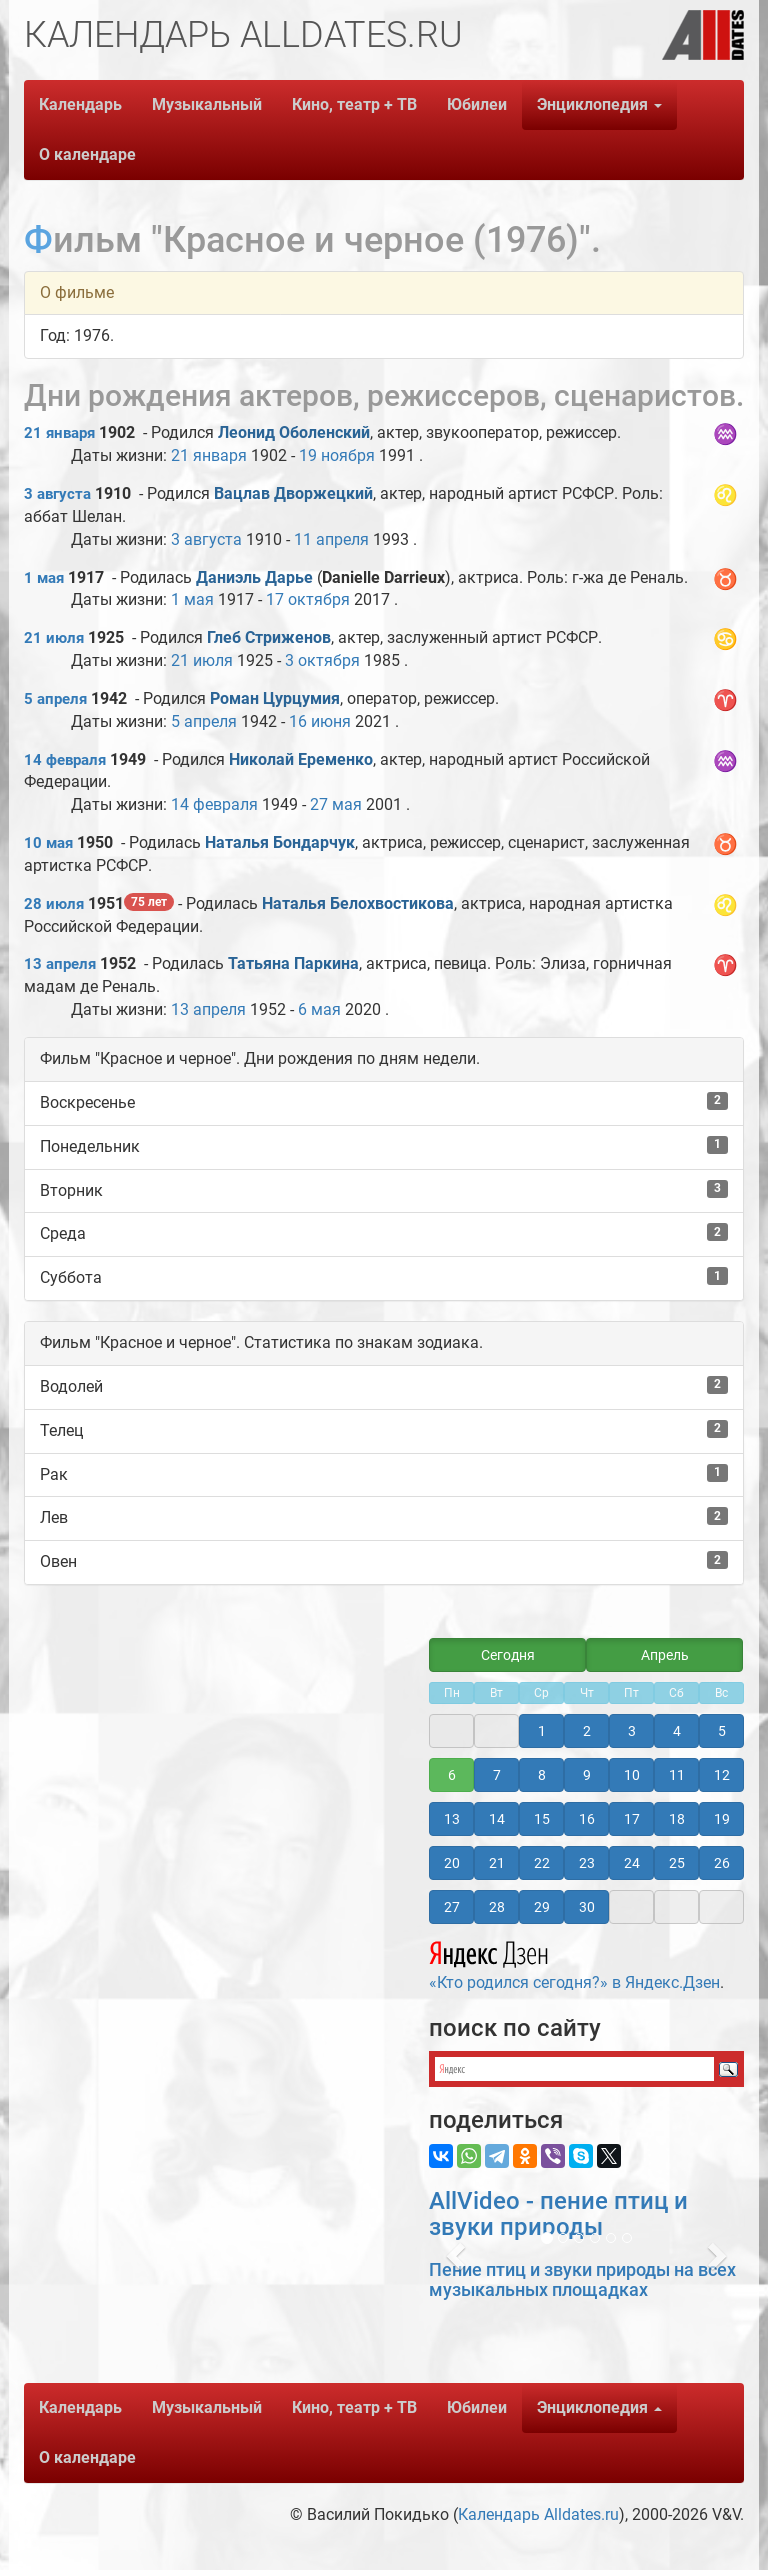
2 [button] (587, 1731)
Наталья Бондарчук (280, 842)
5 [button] (722, 1731)
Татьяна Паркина (293, 963)
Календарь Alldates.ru (538, 2514)
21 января (59, 433)
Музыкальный (207, 104)
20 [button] (452, 1863)
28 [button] (497, 1907)
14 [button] (497, 1819)
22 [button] (542, 1863)
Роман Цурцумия (275, 698)
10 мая (48, 843)
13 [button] (452, 1819)
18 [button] (677, 1819)
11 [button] (677, 1775)
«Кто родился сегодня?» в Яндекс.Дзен (574, 1963)
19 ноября (337, 455)
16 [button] (587, 1819)
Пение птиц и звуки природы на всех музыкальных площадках (582, 2279)
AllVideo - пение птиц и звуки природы (558, 2214)
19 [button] (722, 1819)
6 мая (319, 1009)
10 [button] (632, 1775)
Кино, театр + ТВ (354, 104)
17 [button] (632, 1819)
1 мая (44, 578)
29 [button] (542, 1907)
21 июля (54, 638)
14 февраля (65, 760)
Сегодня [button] (508, 1655)
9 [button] (587, 1775)
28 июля (54, 904)
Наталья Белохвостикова (358, 903)
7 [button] (497, 1775)
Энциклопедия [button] (599, 104)
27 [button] (452, 1907)
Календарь (80, 104)
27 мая (336, 804)
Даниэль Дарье (254, 577)
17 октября (308, 599)
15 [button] (542, 1819)
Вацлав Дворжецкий (293, 493)
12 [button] (722, 1775)
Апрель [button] (665, 1655)
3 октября (322, 660)
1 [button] (542, 1731)
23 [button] (587, 1863)
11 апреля (331, 539)
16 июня (320, 721)
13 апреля (60, 964)
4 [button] (677, 1731)
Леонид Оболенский (294, 432)
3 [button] (632, 1731)
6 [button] (452, 1775)
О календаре (87, 154)
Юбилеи (477, 104)
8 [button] (542, 1775)
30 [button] (587, 1907)
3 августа (57, 494)
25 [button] (677, 1863)
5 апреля (55, 699)
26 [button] (722, 1863)
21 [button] (497, 1863)
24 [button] (632, 1863)
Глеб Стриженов (269, 637)
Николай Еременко (301, 759)
